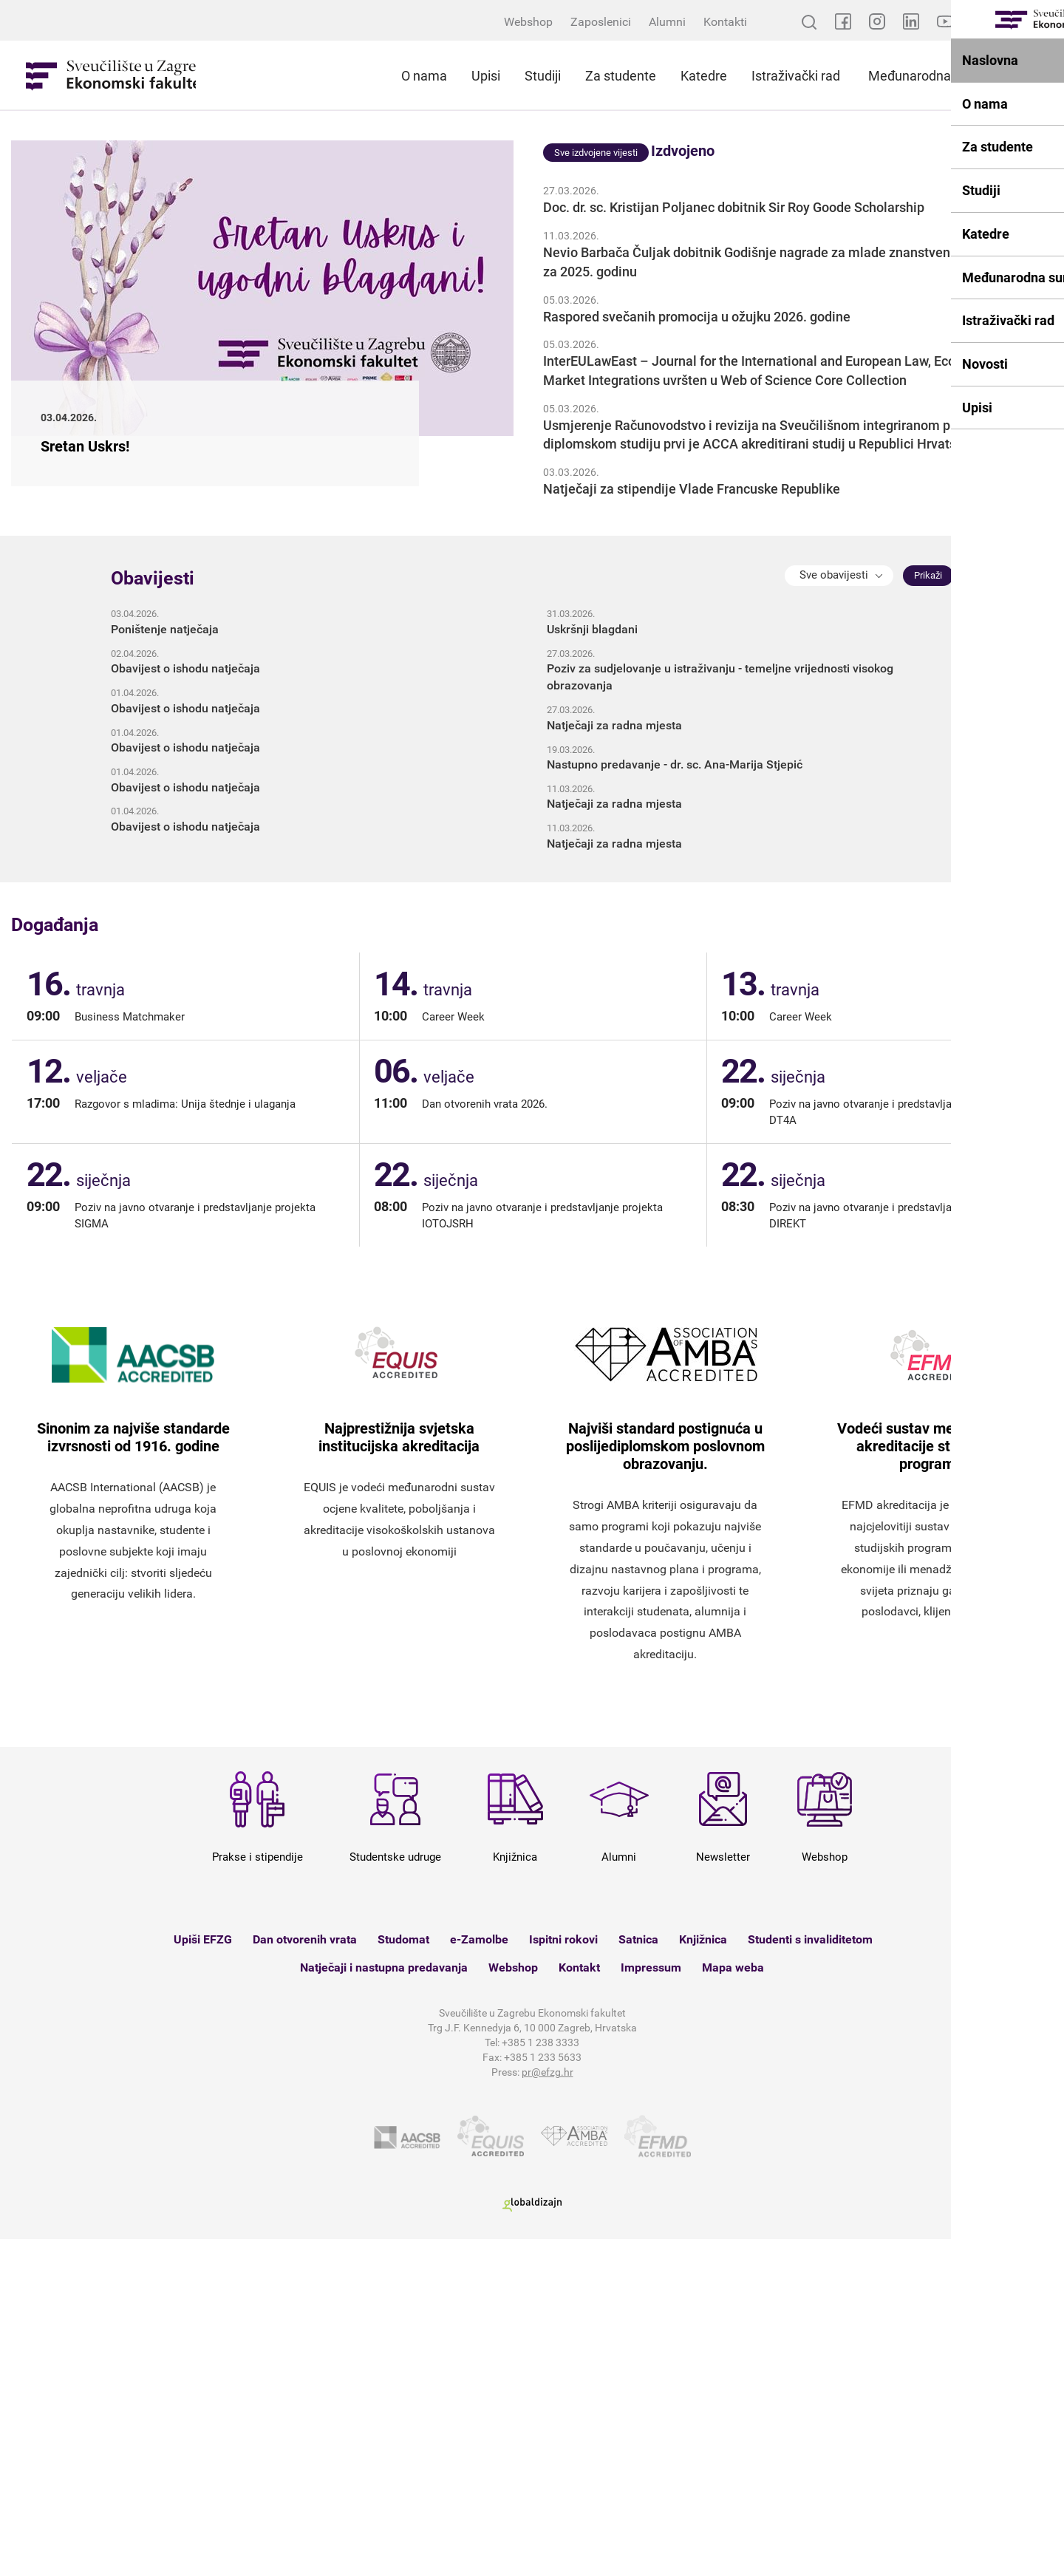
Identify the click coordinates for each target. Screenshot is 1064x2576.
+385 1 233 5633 (543, 2395)
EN (1045, 22)
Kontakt (579, 2304)
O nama (424, 76)
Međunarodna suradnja (936, 76)
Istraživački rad (795, 76)
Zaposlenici (600, 22)
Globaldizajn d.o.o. (532, 2541)
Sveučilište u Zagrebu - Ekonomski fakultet (111, 75)
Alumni (667, 22)
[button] (839, 913)
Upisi (485, 76)
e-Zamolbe (479, 2276)
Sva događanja (1022, 1256)
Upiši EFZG (203, 2276)
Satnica (638, 2276)
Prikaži (928, 912)
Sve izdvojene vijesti (596, 489)
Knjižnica (703, 2276)
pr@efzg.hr (547, 2410)
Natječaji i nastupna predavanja (384, 2304)
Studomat (403, 2276)
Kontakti (725, 22)
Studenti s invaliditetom (810, 2276)
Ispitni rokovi (563, 2276)
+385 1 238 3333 (540, 2380)
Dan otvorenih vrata (305, 2276)
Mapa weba (733, 2304)
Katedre (704, 76)
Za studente (620, 76)
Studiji (543, 76)
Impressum (651, 2304)
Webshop (528, 22)
